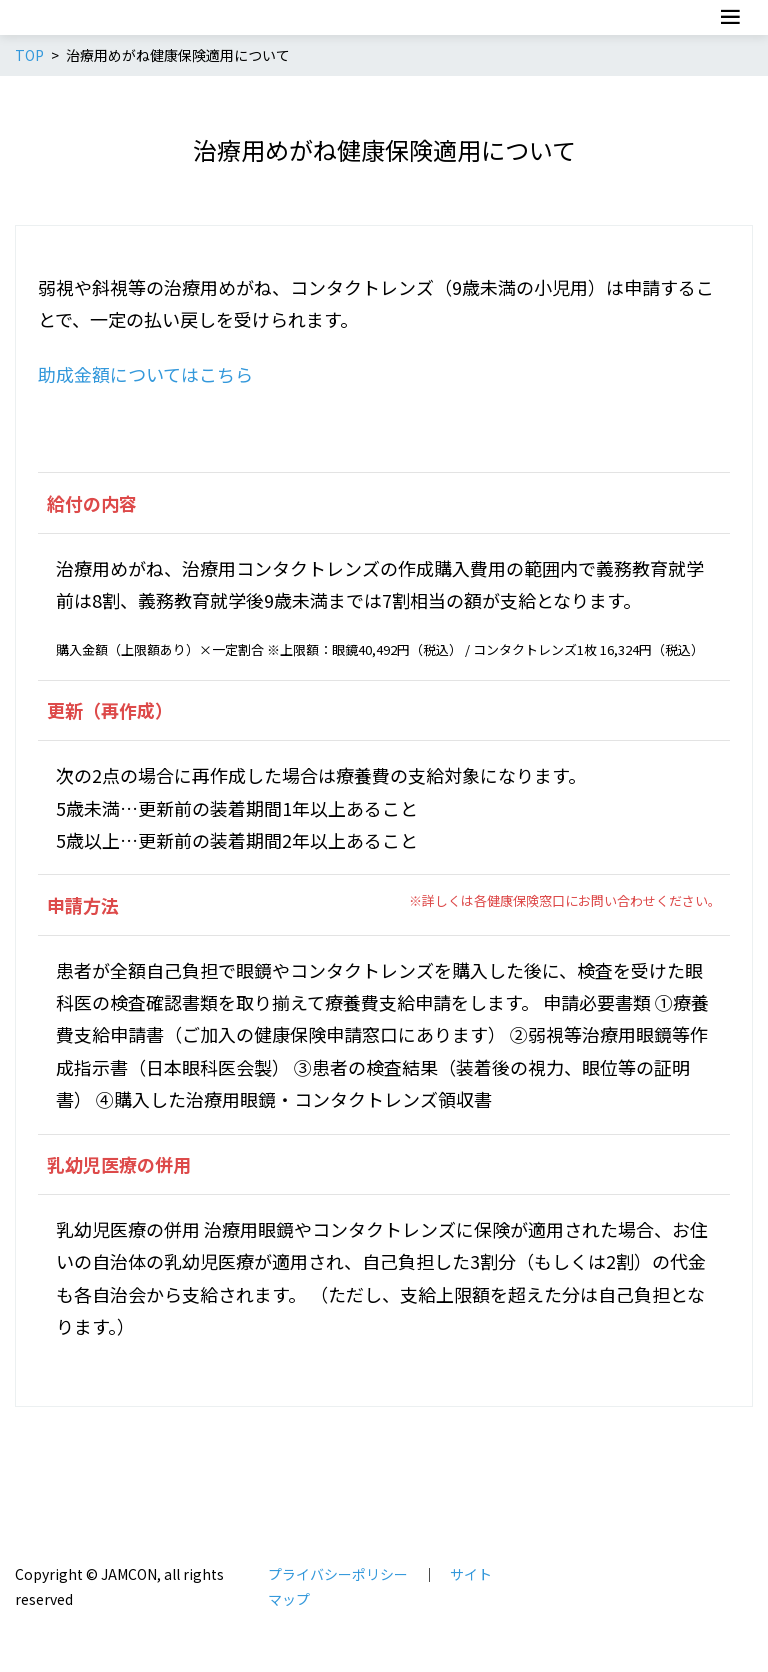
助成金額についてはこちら (145, 374)
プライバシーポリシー (338, 1574)
